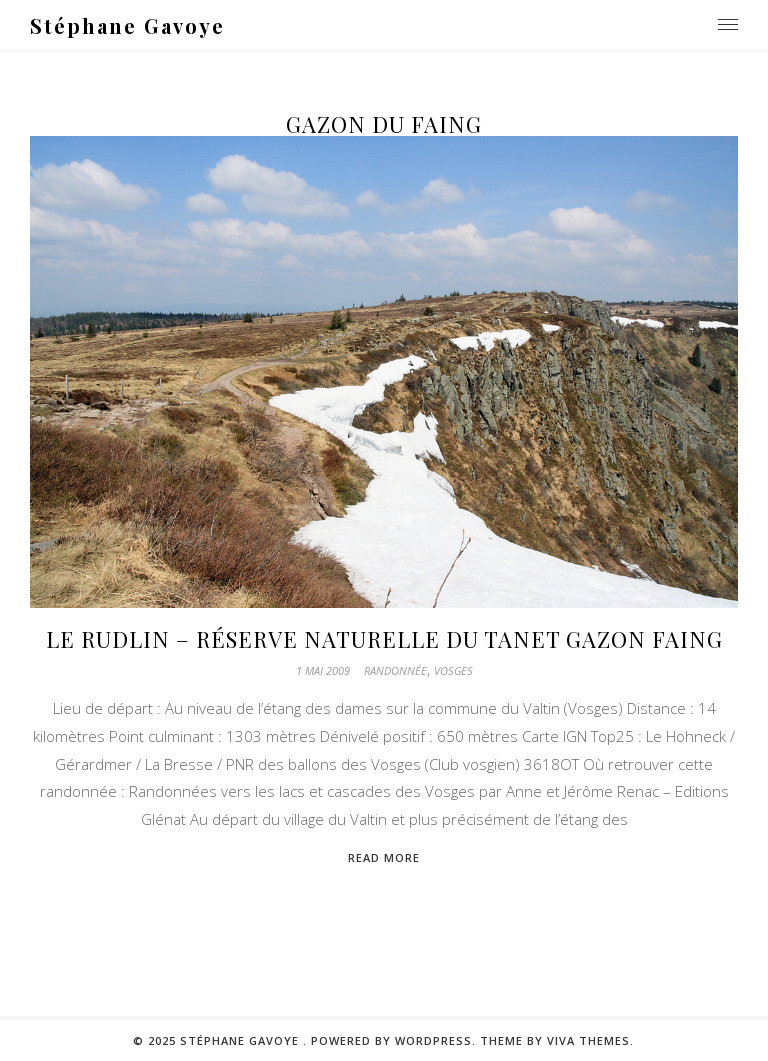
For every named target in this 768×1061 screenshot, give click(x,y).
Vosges (453, 670)
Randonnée (395, 670)
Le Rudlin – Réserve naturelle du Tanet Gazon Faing (384, 639)
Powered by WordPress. (395, 1040)
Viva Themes (588, 1040)
